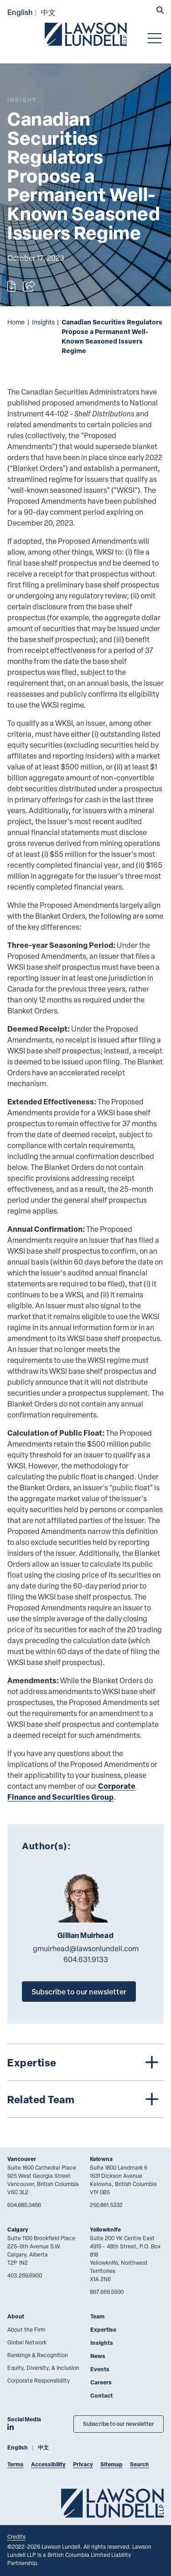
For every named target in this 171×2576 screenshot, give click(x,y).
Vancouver (21, 2159)
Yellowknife (105, 2229)
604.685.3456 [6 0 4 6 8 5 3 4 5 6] (24, 2204)
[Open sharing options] (29, 286)
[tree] (85, 2081)
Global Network (27, 2342)
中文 (48, 12)
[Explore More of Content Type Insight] (21, 100)
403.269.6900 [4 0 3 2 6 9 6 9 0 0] (24, 2275)
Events (99, 2369)
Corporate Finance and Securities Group (71, 1791)
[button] (160, 10)
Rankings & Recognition (37, 2354)
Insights (43, 322)
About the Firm (26, 2329)
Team (97, 2316)
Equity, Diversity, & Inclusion (43, 2367)
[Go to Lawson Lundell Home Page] (86, 34)
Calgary (17, 2229)
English (20, 12)
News (97, 2356)
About (15, 2316)
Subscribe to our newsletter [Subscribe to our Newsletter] (118, 2424)
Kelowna (101, 2159)
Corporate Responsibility (38, 2380)
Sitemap (111, 2464)
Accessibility (48, 2464)
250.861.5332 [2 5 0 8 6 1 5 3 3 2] (106, 2204)
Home (16, 322)
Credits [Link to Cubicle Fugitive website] (16, 2536)
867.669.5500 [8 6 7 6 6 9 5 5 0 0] (107, 2291)
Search (139, 2464)
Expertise (103, 2329)
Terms (15, 2464)
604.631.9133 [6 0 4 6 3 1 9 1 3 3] (85, 1959)
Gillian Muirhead (85, 1935)
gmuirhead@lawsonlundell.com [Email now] (86, 1948)
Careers (101, 2382)
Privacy (83, 2464)
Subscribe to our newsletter (78, 1991)
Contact (101, 2395)
